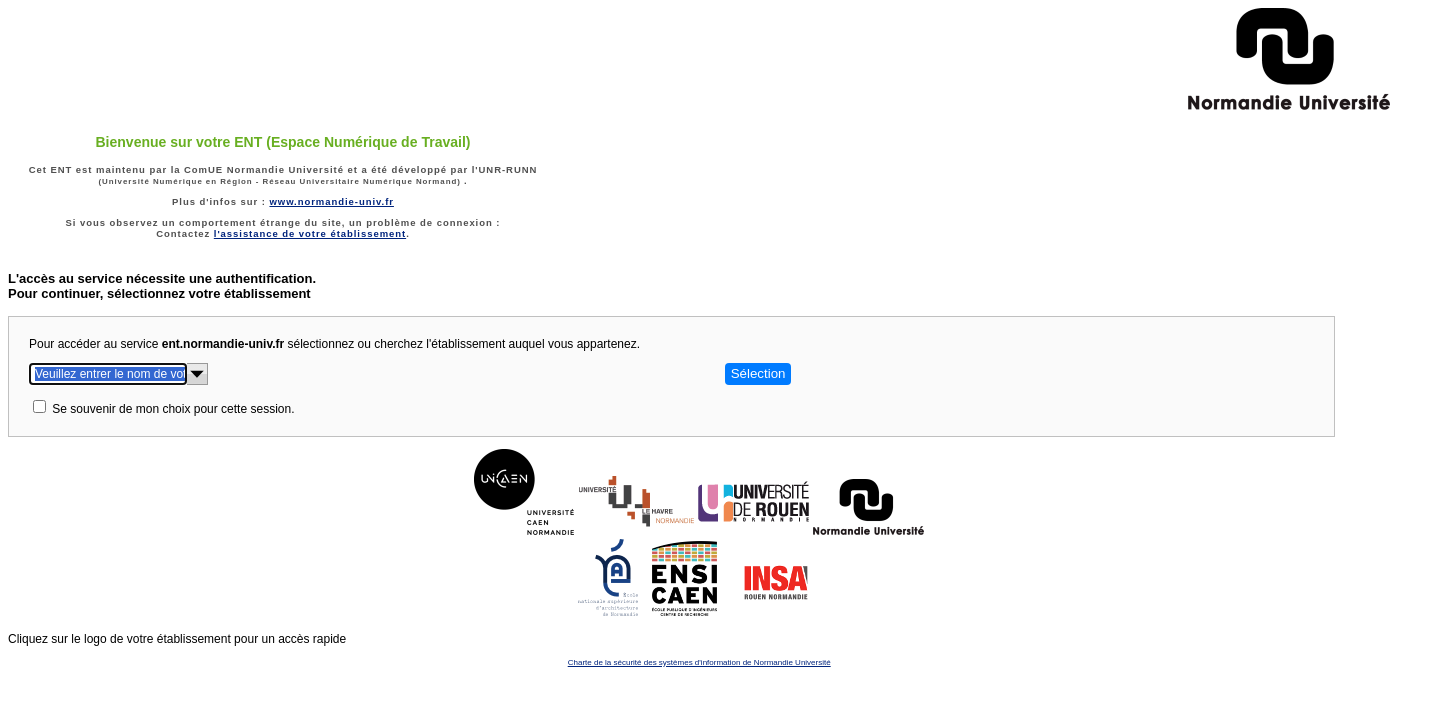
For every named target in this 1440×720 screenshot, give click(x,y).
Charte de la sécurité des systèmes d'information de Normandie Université (699, 662)
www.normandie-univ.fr (331, 201)
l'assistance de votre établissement (310, 233)
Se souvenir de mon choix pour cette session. (173, 409)
